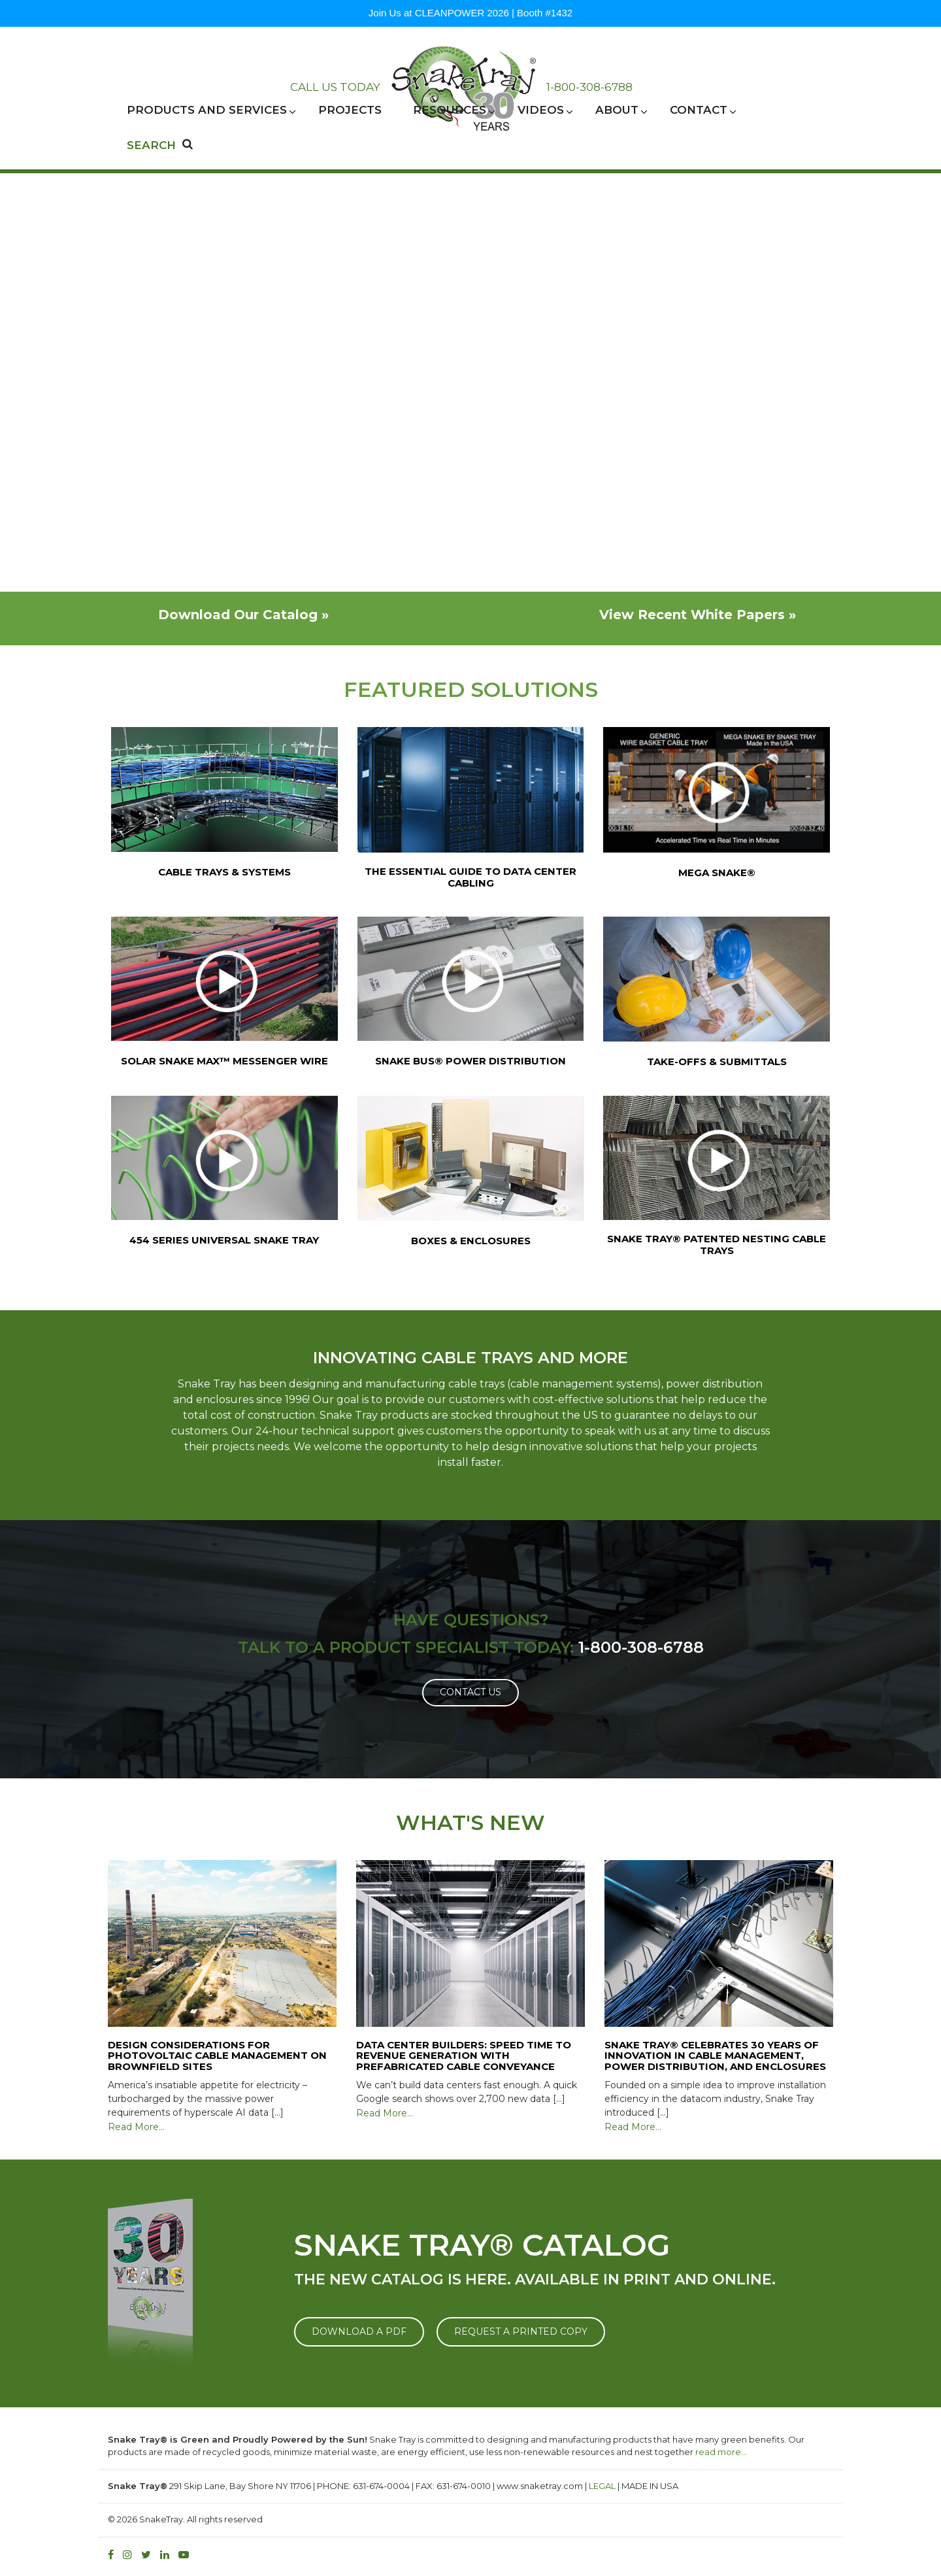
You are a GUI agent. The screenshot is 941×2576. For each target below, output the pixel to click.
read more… (721, 2452)
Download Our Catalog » (243, 614)
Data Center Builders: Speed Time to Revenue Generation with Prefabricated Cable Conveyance (463, 2056)
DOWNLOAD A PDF (359, 2331)
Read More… (136, 2127)
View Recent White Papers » (697, 614)
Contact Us (470, 1692)
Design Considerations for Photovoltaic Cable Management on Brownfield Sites (217, 2056)
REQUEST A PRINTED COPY (520, 2331)
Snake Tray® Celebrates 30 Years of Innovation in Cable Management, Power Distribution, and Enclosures (715, 2056)
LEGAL (602, 2486)
